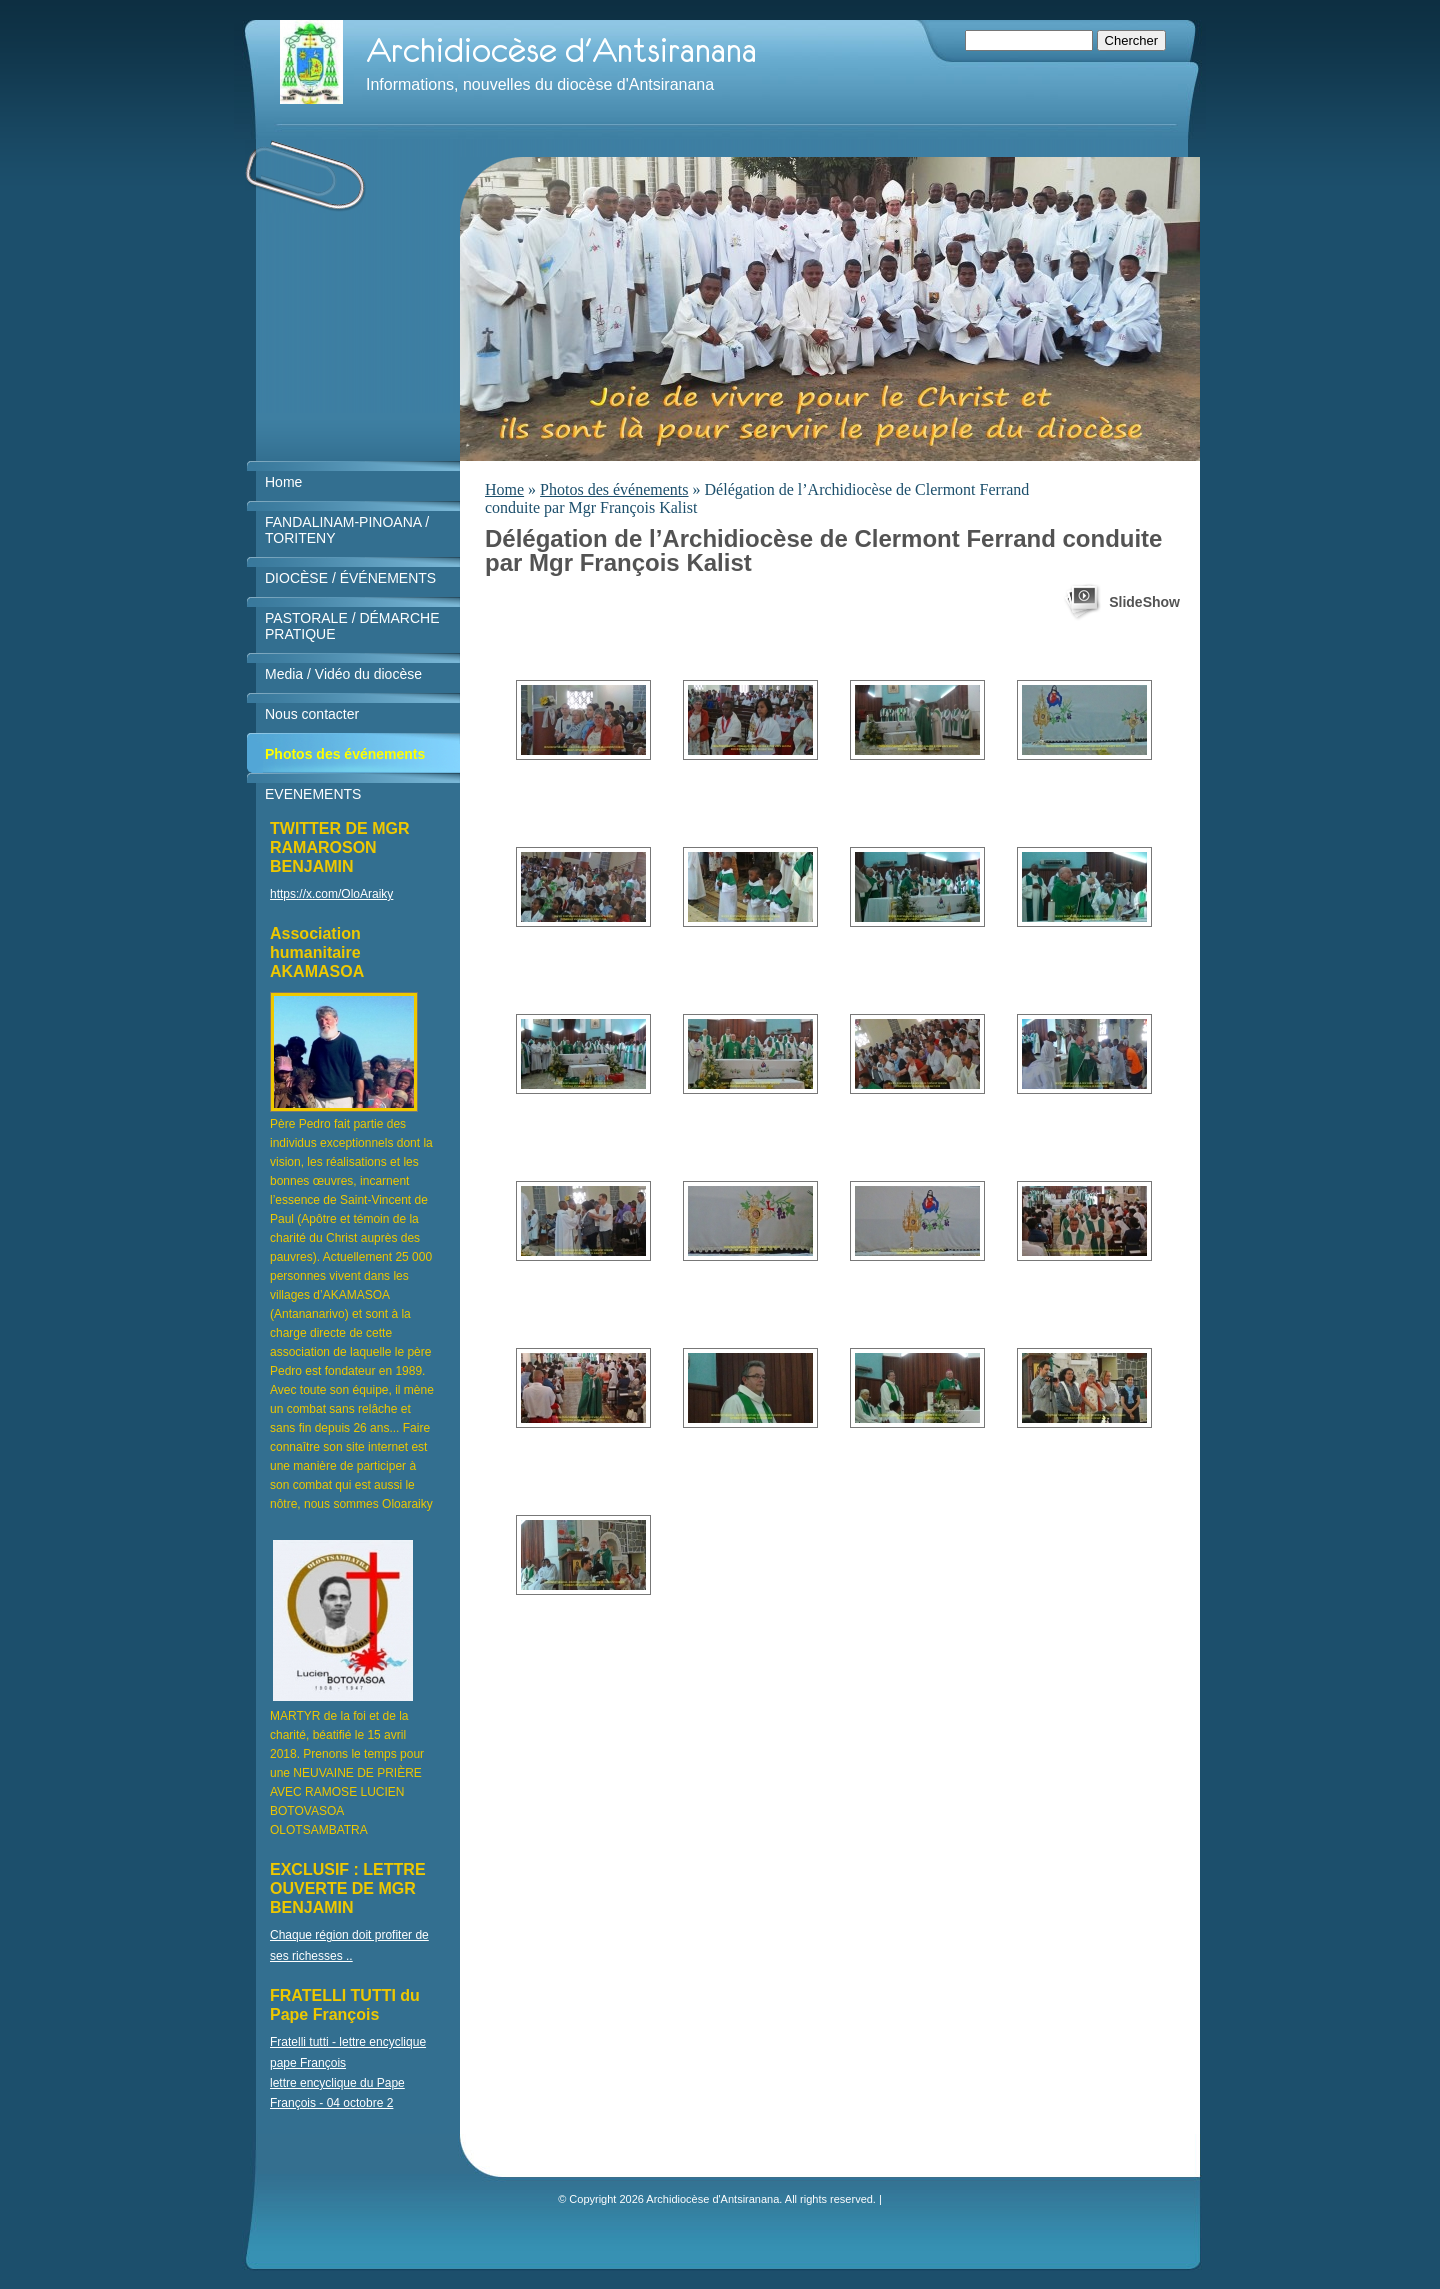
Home (504, 489)
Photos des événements (614, 489)
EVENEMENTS (313, 794)
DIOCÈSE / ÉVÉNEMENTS (350, 578)
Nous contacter (312, 714)
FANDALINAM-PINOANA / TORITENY (347, 530)
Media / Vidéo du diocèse (343, 674)
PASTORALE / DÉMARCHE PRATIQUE (352, 626)
